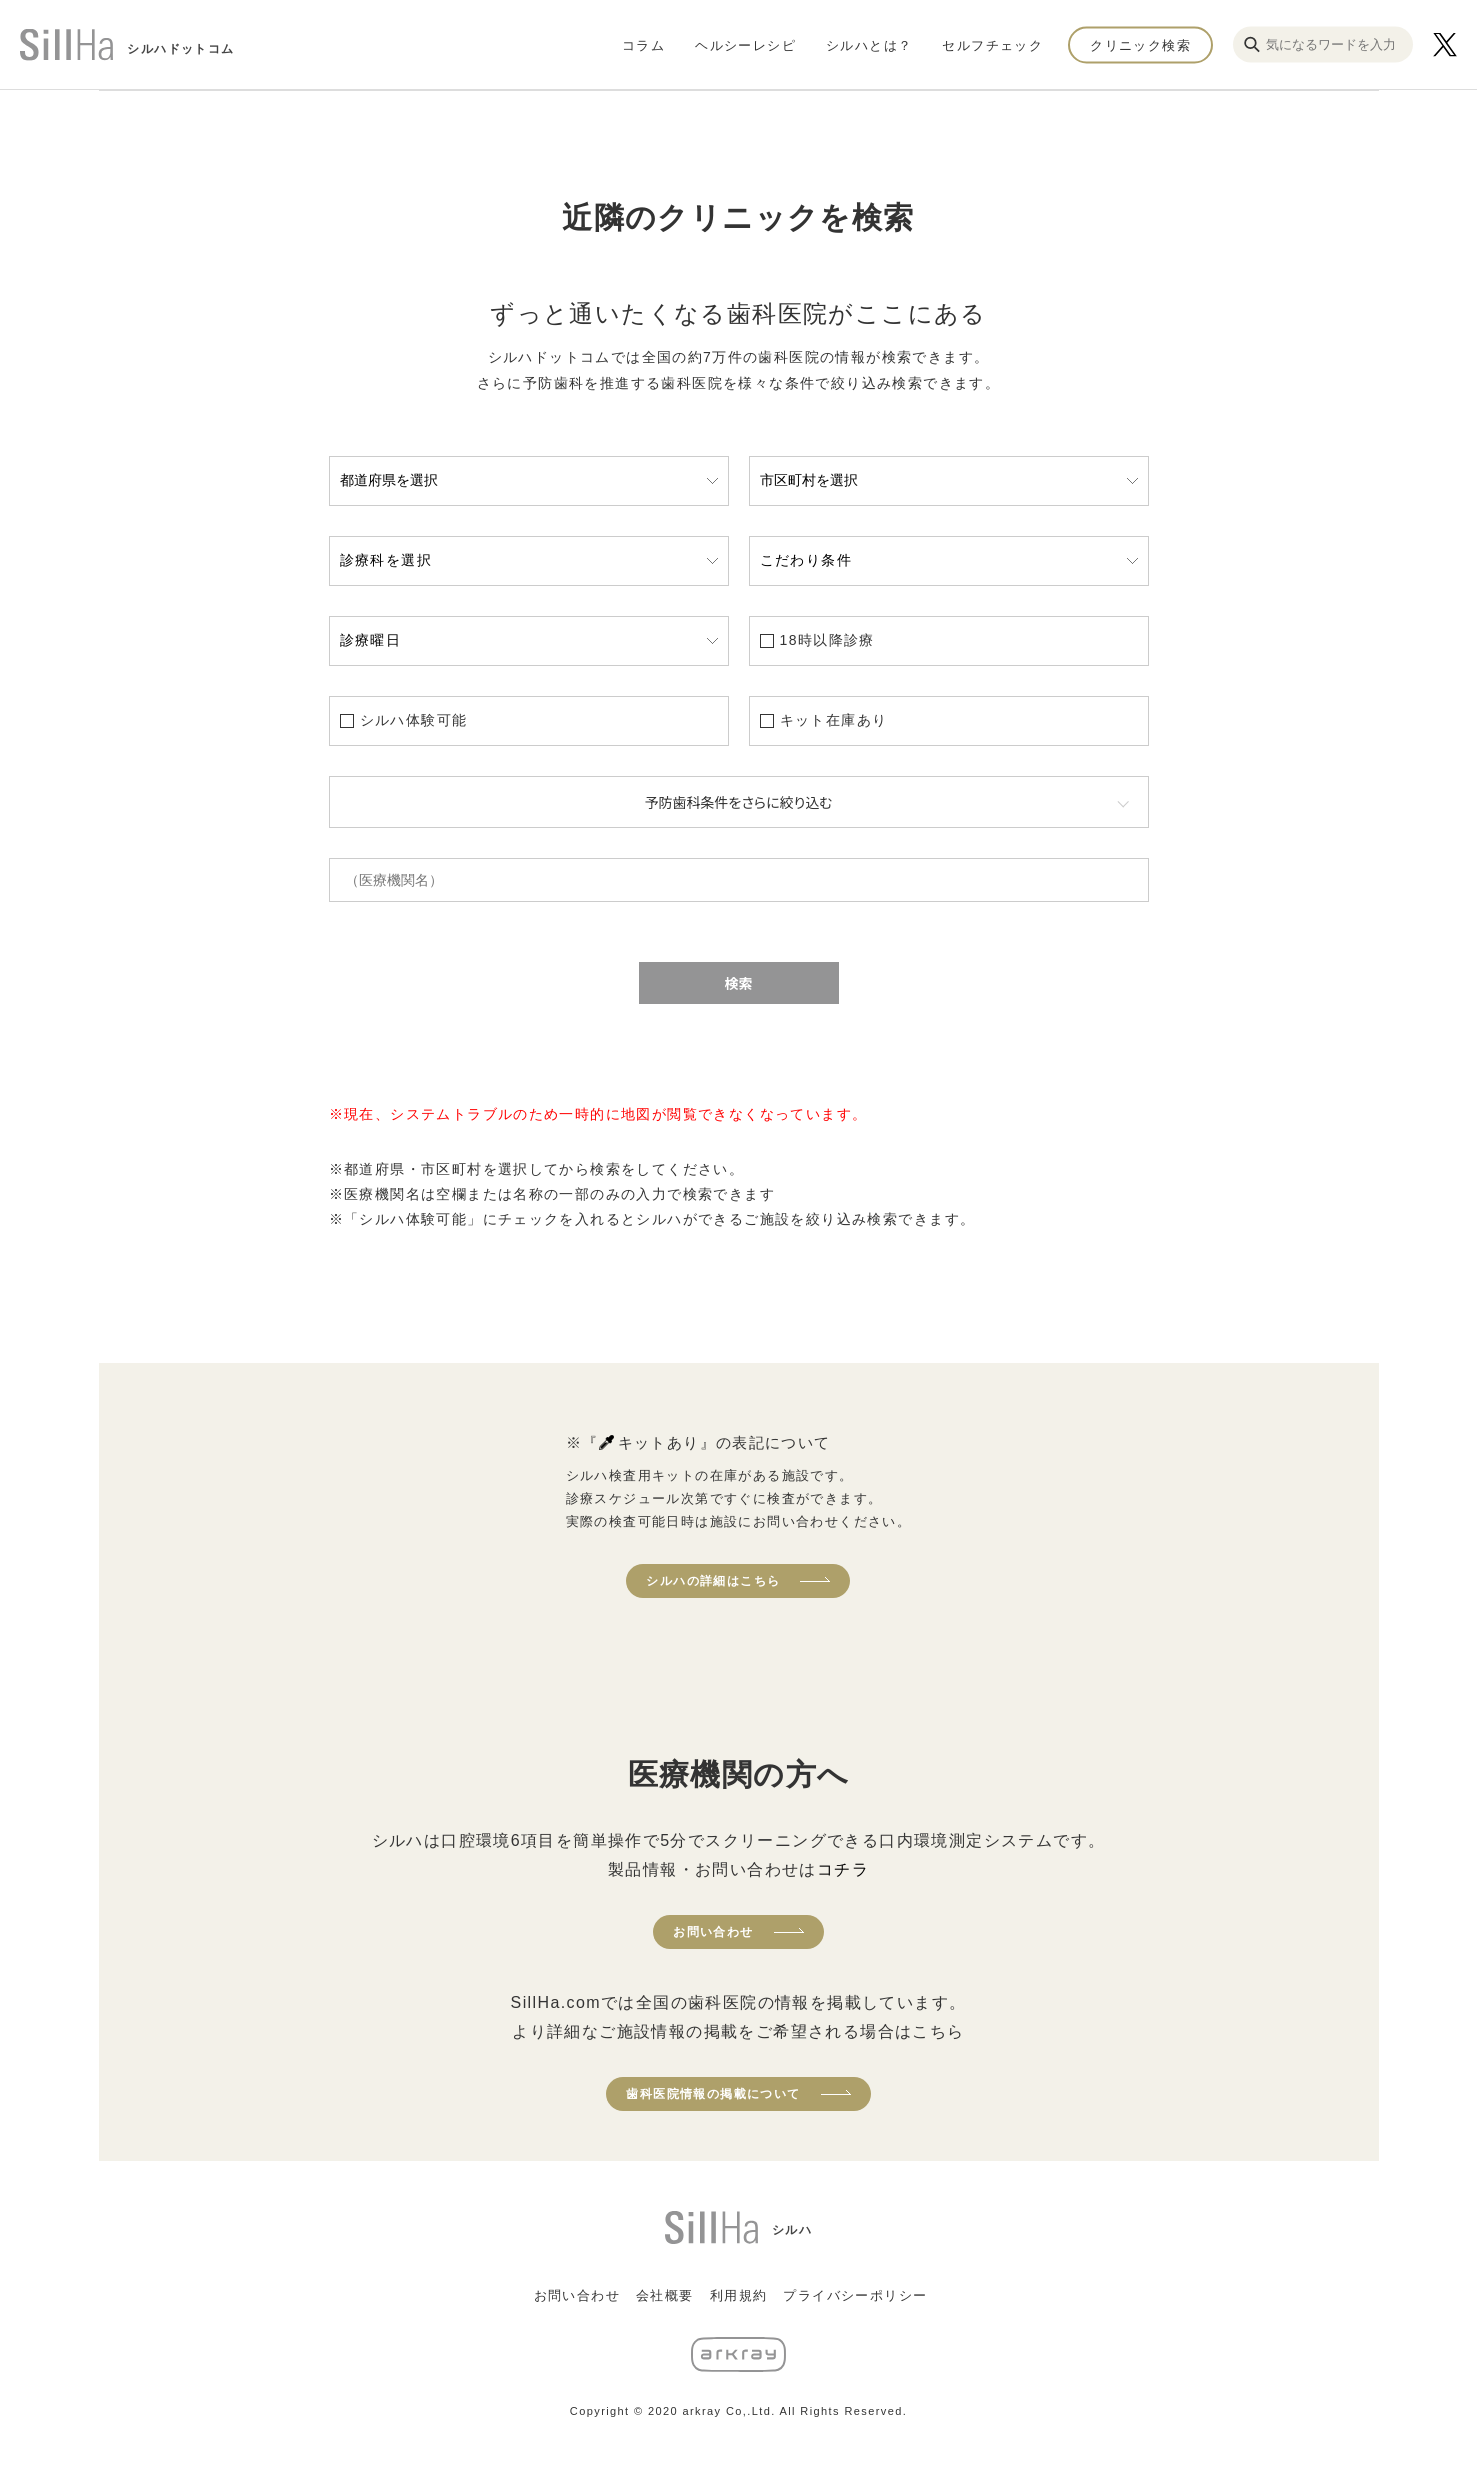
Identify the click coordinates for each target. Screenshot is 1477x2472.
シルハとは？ (869, 44)
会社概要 (665, 2295)
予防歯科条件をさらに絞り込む (739, 802)
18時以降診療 (827, 640)
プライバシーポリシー (855, 2295)
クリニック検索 (1140, 44)
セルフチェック (992, 44)
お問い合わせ (713, 1932)
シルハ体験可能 (414, 720)
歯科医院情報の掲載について (713, 2094)
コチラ (843, 1869)
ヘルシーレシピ (745, 44)
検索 (739, 983)
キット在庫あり (834, 720)
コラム (643, 44)
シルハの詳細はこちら (713, 1581)
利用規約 (739, 2295)
